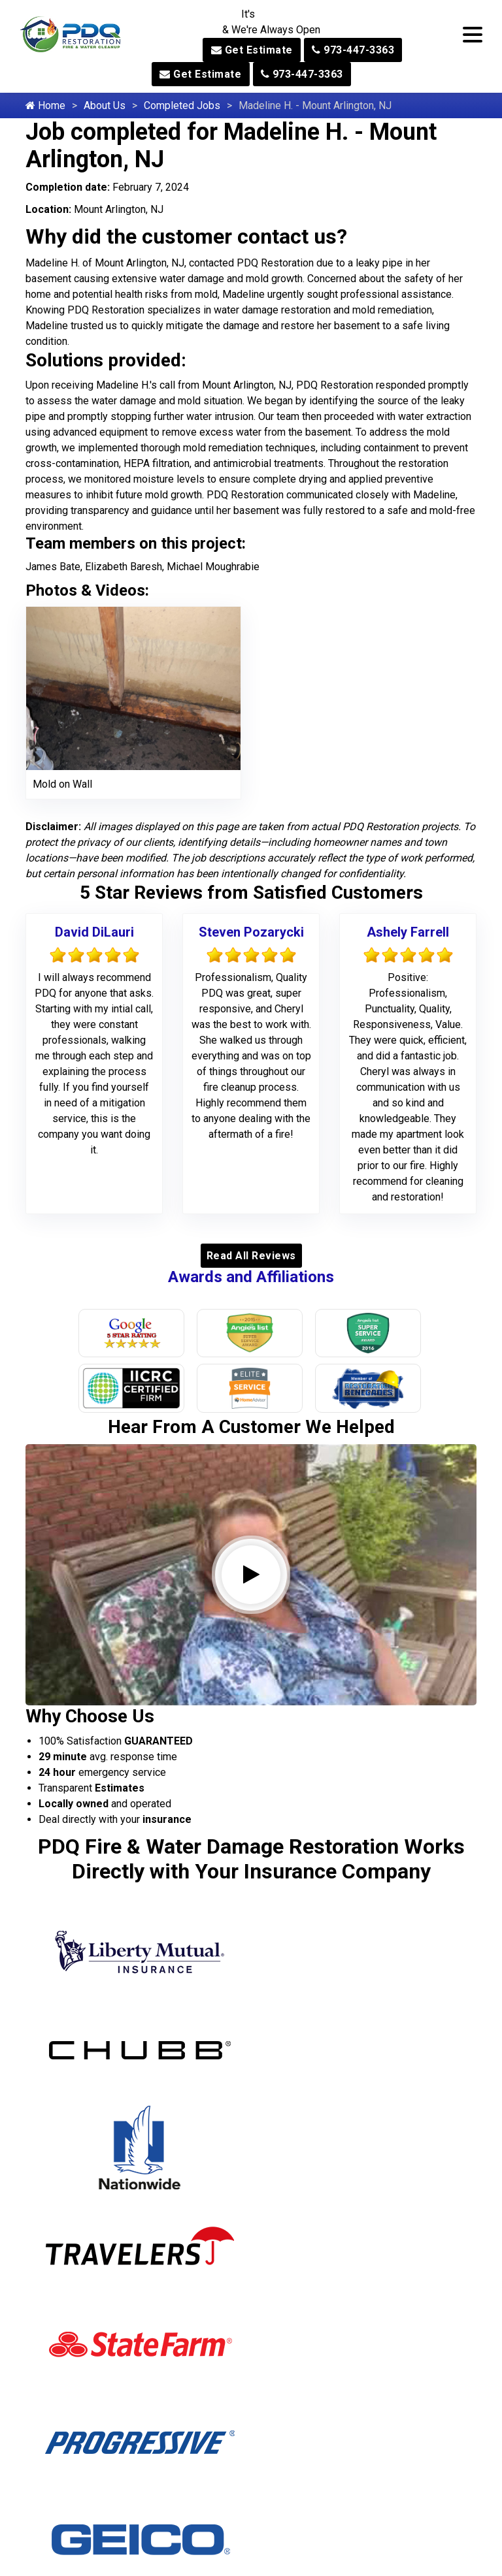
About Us (105, 105)
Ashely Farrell (408, 932)
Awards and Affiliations (251, 1277)
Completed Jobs (182, 105)
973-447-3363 (353, 50)
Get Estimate (252, 50)
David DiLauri (94, 932)
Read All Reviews (251, 1255)
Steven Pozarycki (251, 932)
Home (45, 105)
